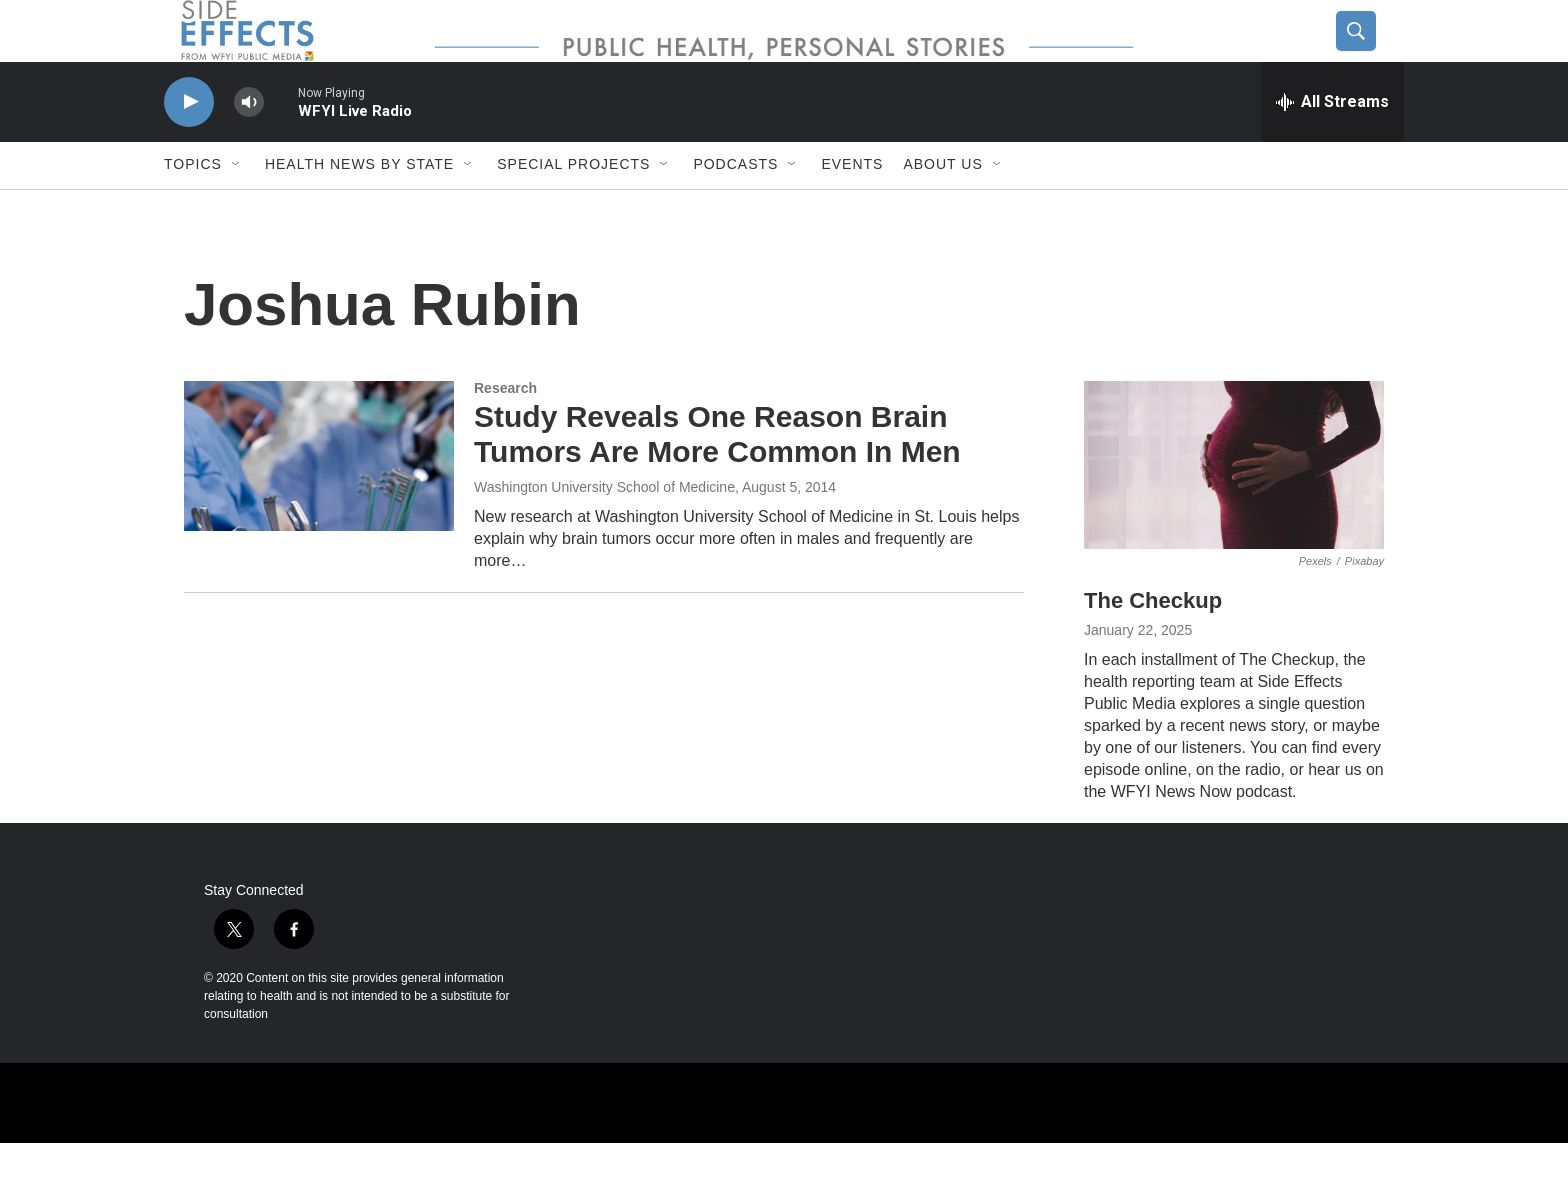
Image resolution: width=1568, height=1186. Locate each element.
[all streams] (1332, 145)
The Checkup (1153, 644)
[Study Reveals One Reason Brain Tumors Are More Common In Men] (319, 499)
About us (942, 208)
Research (505, 431)
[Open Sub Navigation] (237, 208)
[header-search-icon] (1371, 53)
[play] (189, 145)
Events (852, 208)
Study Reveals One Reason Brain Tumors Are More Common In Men (717, 478)
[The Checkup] (1234, 508)
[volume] (249, 145)
